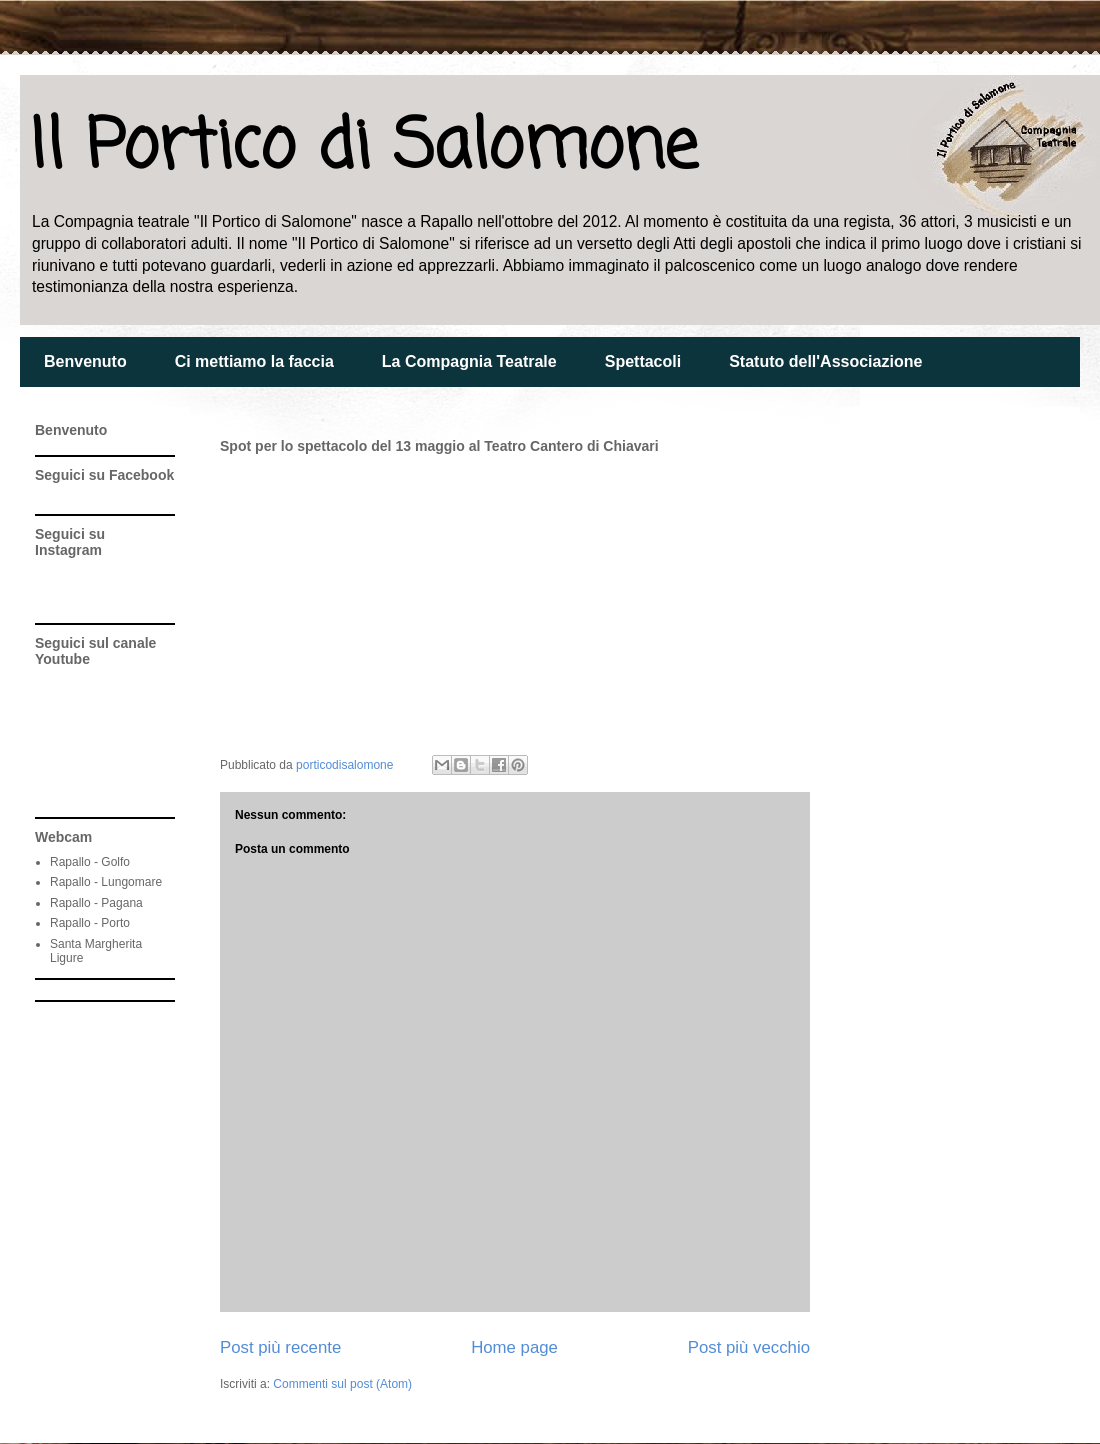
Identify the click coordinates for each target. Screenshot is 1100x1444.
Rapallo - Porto (90, 923)
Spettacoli (643, 361)
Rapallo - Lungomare (106, 882)
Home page (514, 1347)
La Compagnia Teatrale (469, 361)
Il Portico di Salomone (363, 148)
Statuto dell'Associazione (825, 361)
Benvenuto (85, 361)
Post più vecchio (749, 1347)
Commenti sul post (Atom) (342, 1384)
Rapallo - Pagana (96, 903)
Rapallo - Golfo (90, 862)
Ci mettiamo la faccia (254, 361)
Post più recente (280, 1347)
